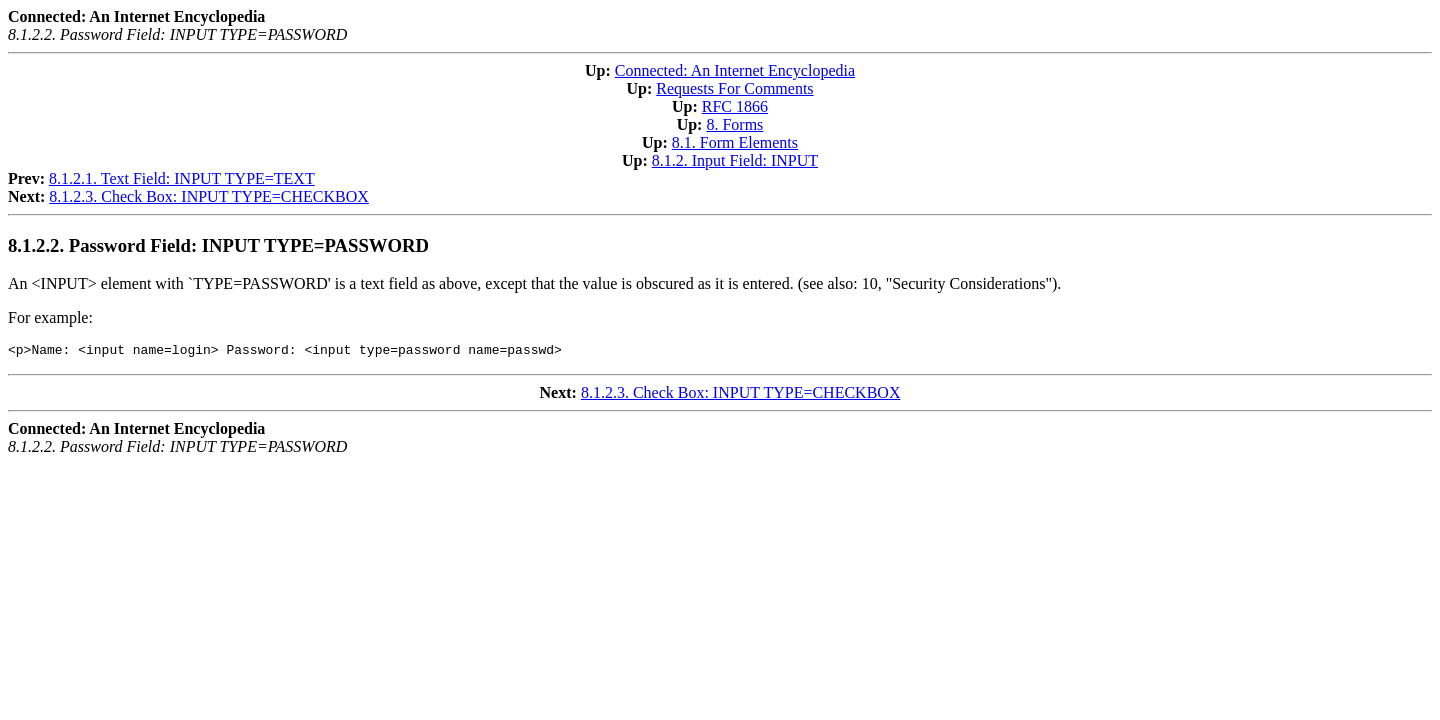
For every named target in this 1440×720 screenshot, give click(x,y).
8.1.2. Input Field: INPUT (735, 160)
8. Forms (734, 124)
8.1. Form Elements (735, 142)
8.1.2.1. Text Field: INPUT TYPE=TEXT (182, 178)
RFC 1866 (735, 106)
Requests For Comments (734, 88)
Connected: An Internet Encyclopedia (735, 70)
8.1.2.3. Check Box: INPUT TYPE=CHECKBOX (209, 196)
